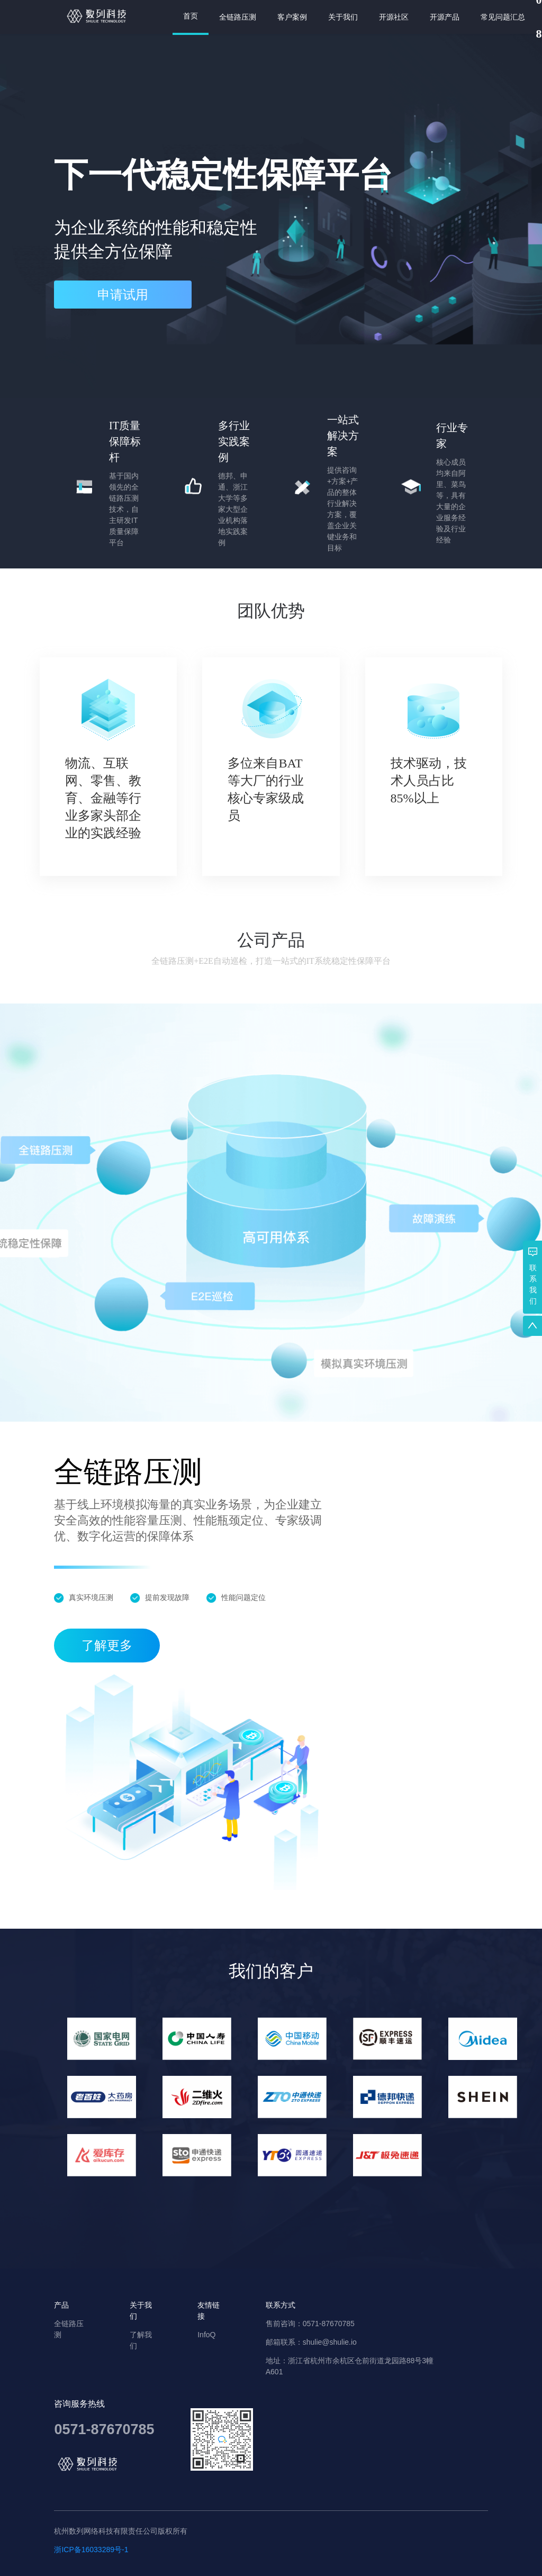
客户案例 (292, 17)
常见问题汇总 (503, 17)
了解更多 (107, 1645)
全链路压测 (237, 17)
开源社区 (394, 17)
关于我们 (343, 17)
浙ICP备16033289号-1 (91, 2549)
